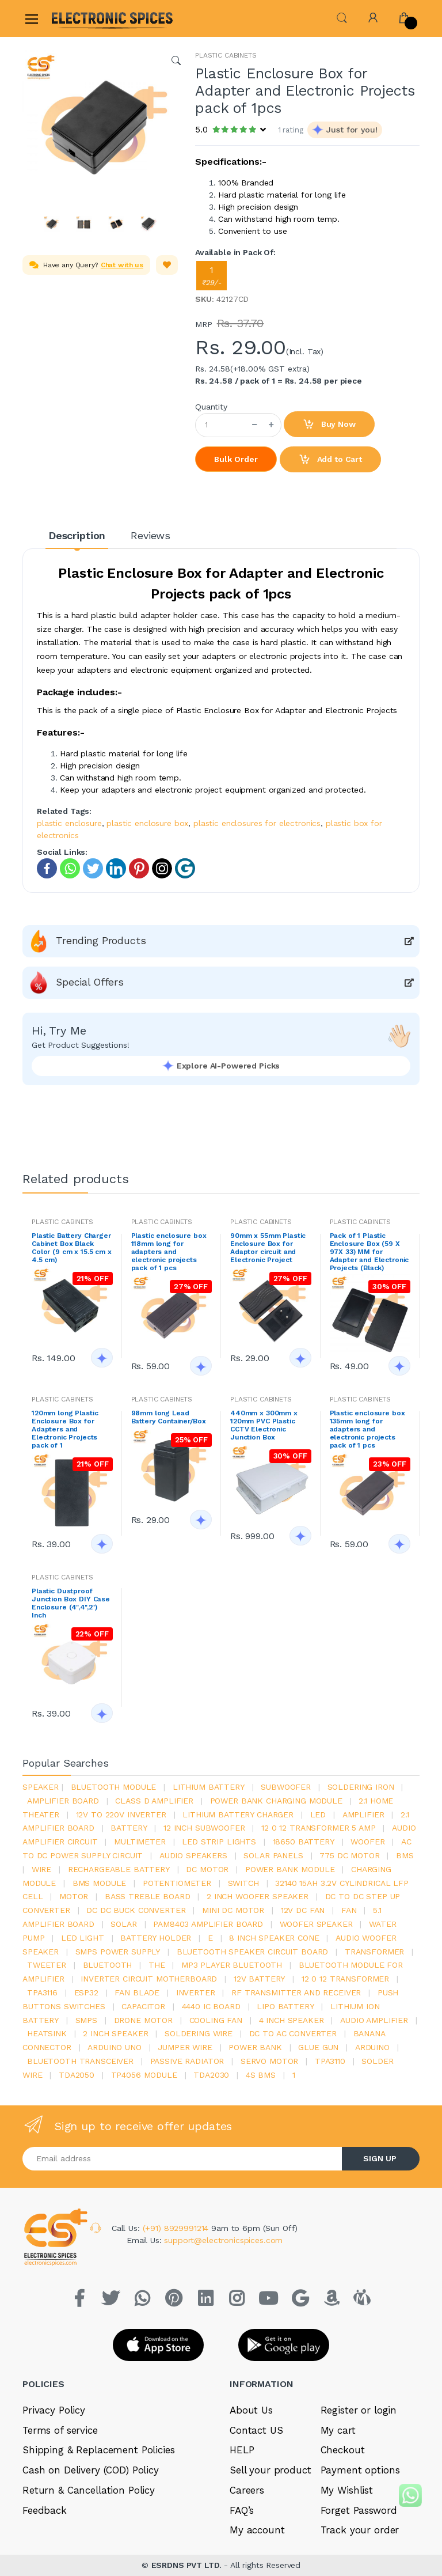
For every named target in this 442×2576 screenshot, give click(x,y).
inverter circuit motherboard (149, 1978)
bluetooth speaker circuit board (253, 1951)
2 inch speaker (115, 2033)
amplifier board (63, 1800)
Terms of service (60, 2430)
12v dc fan (303, 1910)
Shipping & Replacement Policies (98, 2450)
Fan (349, 1910)
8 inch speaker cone (274, 1937)
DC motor (207, 1869)
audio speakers (193, 1855)
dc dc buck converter (135, 1910)
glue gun (318, 2047)
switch (243, 1883)
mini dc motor (233, 1910)
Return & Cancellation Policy (88, 2490)
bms (405, 1855)
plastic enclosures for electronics (257, 823)
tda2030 (211, 2074)
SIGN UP (380, 2158)
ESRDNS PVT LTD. (187, 2565)
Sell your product (270, 2470)
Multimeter (140, 1841)
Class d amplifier (154, 1800)
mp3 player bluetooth (231, 1964)
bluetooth (107, 1964)
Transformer (374, 1951)
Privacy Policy (53, 2410)
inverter (195, 1992)
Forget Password (359, 2510)
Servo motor (269, 2061)
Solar (123, 1924)
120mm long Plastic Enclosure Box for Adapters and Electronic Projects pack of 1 (65, 1429)
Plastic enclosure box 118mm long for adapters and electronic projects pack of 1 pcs (169, 1252)
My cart (338, 2430)
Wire (41, 1869)
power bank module (290, 1869)
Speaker (40, 1786)
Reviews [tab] (150, 535)
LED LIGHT (82, 1937)
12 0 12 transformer (345, 1978)
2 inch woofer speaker (257, 1896)
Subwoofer (286, 1786)
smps (86, 2020)
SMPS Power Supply (118, 1951)
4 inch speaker (291, 2020)
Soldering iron (360, 1786)
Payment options (360, 2470)
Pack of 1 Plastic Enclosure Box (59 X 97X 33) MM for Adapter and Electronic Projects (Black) (369, 1252)
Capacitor (143, 2006)
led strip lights (219, 1841)
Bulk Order (236, 459)
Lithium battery (209, 1786)
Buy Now (329, 424)
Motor (73, 1896)
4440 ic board (211, 2006)
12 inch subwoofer (204, 1827)
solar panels (273, 1855)
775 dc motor (349, 1855)
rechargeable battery (119, 1869)
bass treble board (147, 1896)
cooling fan (215, 2020)
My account (257, 2530)
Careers (247, 2490)
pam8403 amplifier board (208, 1924)
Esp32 (86, 1992)
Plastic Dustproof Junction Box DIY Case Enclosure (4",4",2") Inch (71, 1603)
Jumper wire (185, 2047)
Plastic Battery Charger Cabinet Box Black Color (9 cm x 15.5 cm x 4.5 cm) (72, 1248)
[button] (342, 17)
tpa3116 (42, 1992)
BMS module (100, 1883)
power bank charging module (276, 1800)
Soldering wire (199, 2033)
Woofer (367, 1841)
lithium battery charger (238, 1814)
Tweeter (46, 1964)
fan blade (137, 1992)
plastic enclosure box (147, 823)
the (156, 1964)
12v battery (259, 1978)
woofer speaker (316, 1924)
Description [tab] (76, 535)
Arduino (372, 2047)
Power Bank (255, 2047)
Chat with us (122, 265)
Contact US (256, 2430)
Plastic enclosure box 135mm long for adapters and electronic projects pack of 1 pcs (367, 1429)
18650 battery (303, 1841)
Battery (128, 1827)
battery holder (155, 1937)
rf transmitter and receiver (296, 1992)
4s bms (261, 2074)
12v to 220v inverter (121, 1814)
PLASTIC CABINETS (226, 55)
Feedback (44, 2510)
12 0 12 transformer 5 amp (318, 1827)
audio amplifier (374, 2020)
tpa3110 (330, 2061)
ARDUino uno (114, 2047)
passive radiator (187, 2061)
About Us (251, 2410)
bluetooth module (114, 1786)
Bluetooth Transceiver (80, 2061)
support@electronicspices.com (223, 2240)
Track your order (360, 2530)
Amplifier (363, 1814)
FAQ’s (242, 2510)
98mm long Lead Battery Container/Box (168, 1417)
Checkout (343, 2450)
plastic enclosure (69, 823)
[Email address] (182, 2158)
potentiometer (177, 1883)
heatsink (47, 2033)
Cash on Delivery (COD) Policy (90, 2470)
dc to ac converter (293, 2033)
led (318, 1814)
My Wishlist (347, 2490)
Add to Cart (330, 459)
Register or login (359, 2410)
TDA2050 (76, 2074)
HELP (242, 2450)
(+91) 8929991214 (177, 2228)
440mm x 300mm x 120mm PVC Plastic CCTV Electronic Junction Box (264, 1425)
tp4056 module (144, 2074)
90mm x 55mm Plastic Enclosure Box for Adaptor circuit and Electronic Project (268, 1248)
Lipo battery (285, 2006)
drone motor (143, 2020)
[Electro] (79, 18)
